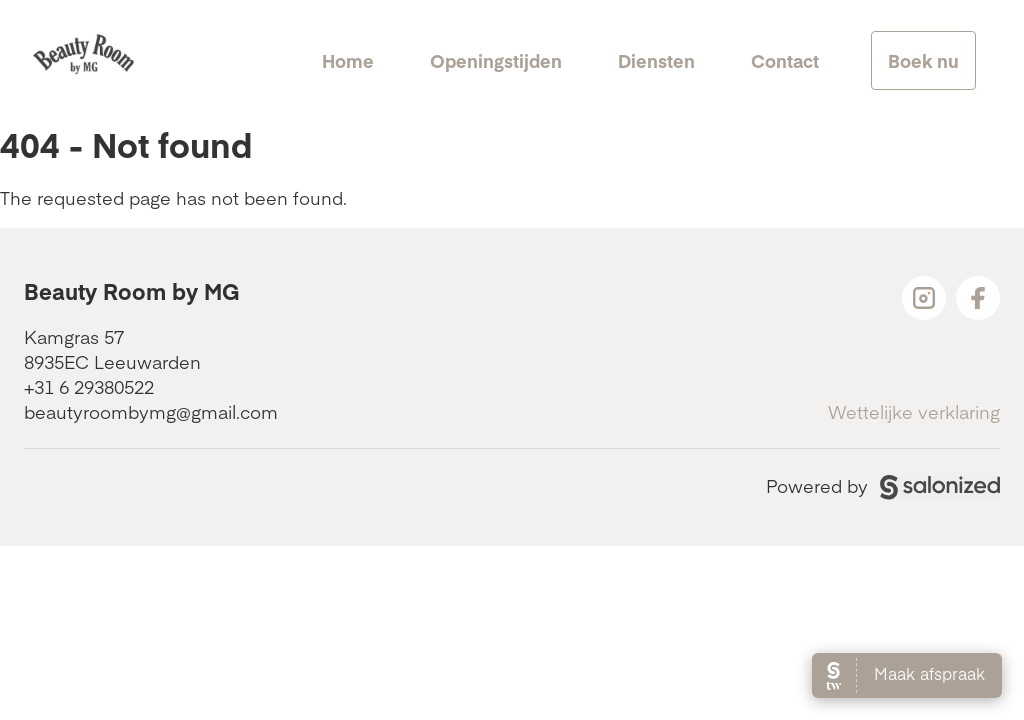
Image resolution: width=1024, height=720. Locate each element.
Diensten (656, 60)
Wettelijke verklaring (914, 411)
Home (348, 60)
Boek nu (923, 60)
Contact (785, 60)
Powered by (883, 485)
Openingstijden (496, 60)
